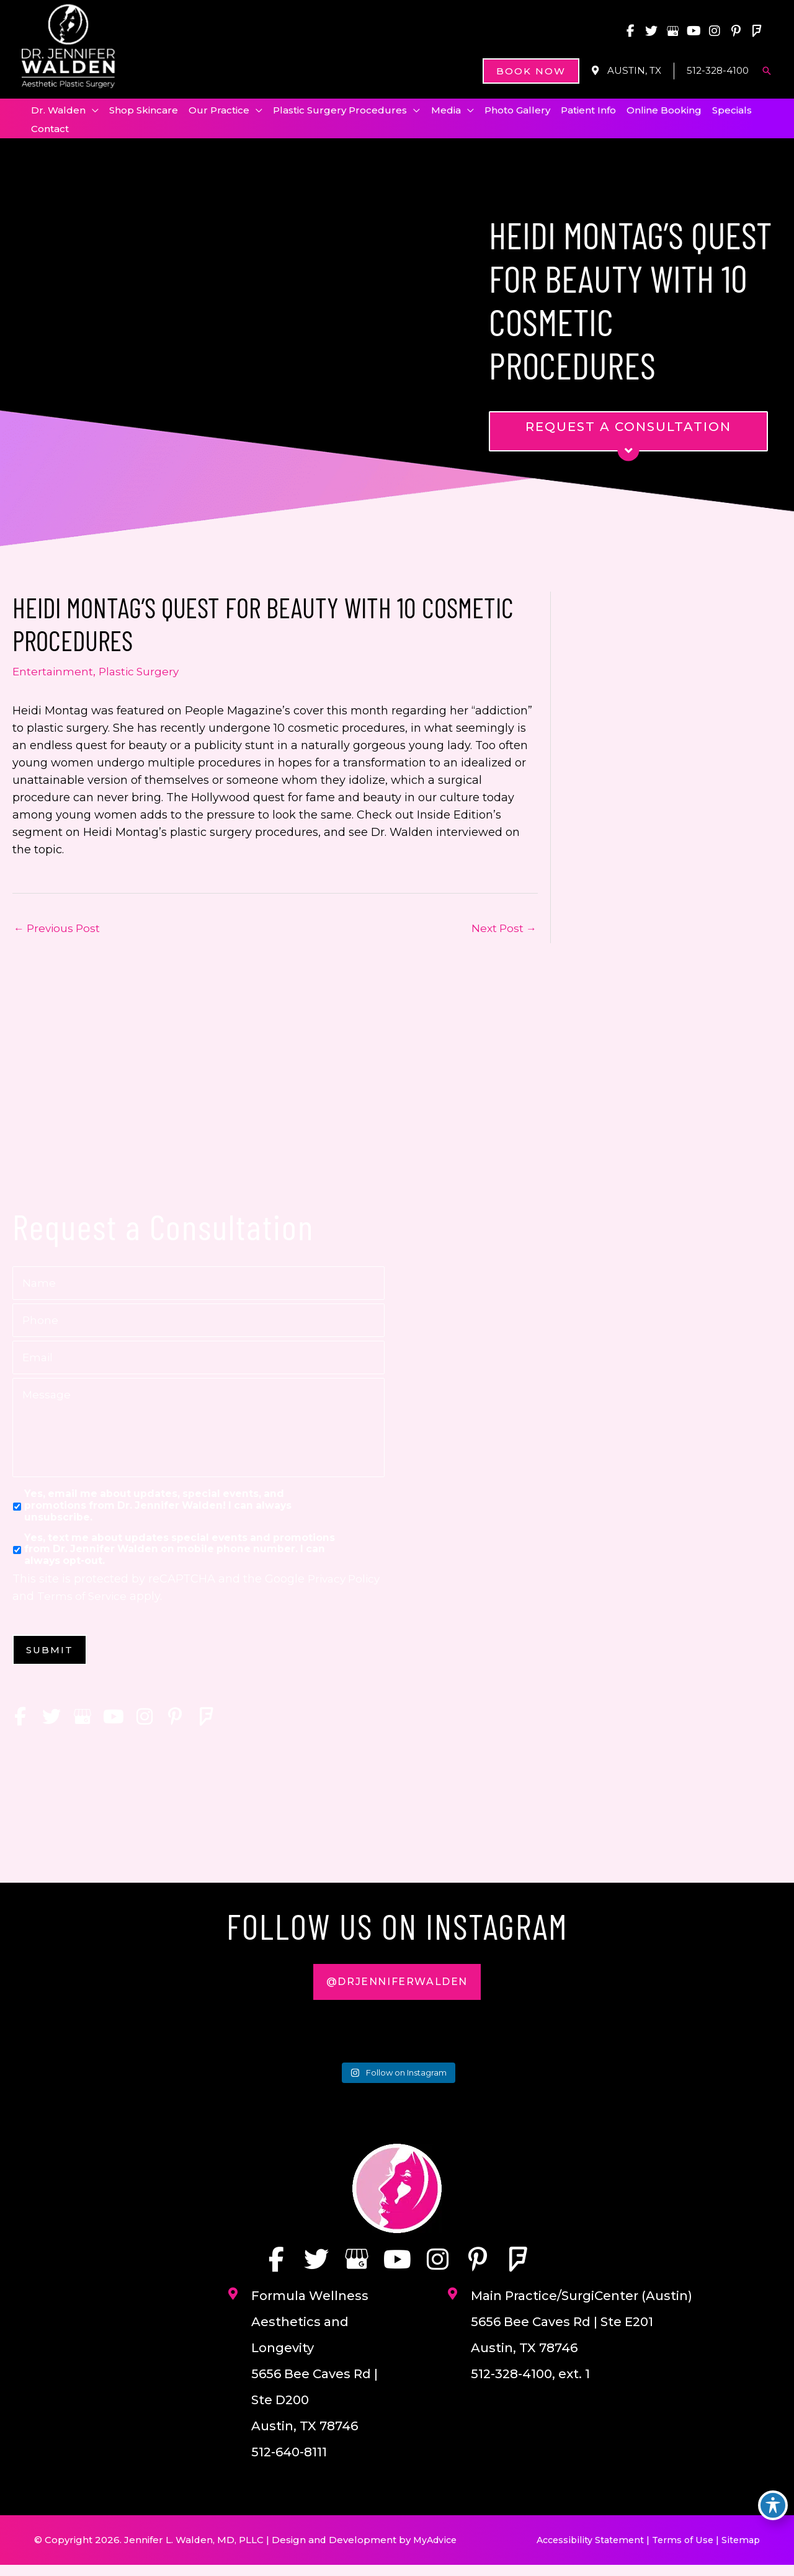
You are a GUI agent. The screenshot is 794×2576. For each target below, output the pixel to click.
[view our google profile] (670, 31)
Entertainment (53, 675)
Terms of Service (120, 1603)
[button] (522, 71)
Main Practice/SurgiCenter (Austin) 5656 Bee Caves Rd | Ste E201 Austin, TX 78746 (581, 2332)
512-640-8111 (289, 2463)
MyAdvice (437, 2551)
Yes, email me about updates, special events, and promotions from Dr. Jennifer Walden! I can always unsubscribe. (158, 1513)
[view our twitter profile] (648, 31)
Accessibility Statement (584, 2551)
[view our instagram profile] (713, 31)
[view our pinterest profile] (735, 31)
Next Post (502, 932)
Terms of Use (680, 2551)
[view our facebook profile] (626, 31)
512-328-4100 (716, 71)
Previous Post (59, 932)
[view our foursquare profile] (756, 31)
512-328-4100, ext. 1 (530, 2385)
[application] (92, 112)
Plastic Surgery (142, 675)
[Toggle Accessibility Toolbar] (773, 2505)
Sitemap (740, 2551)
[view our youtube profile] (691, 31)
